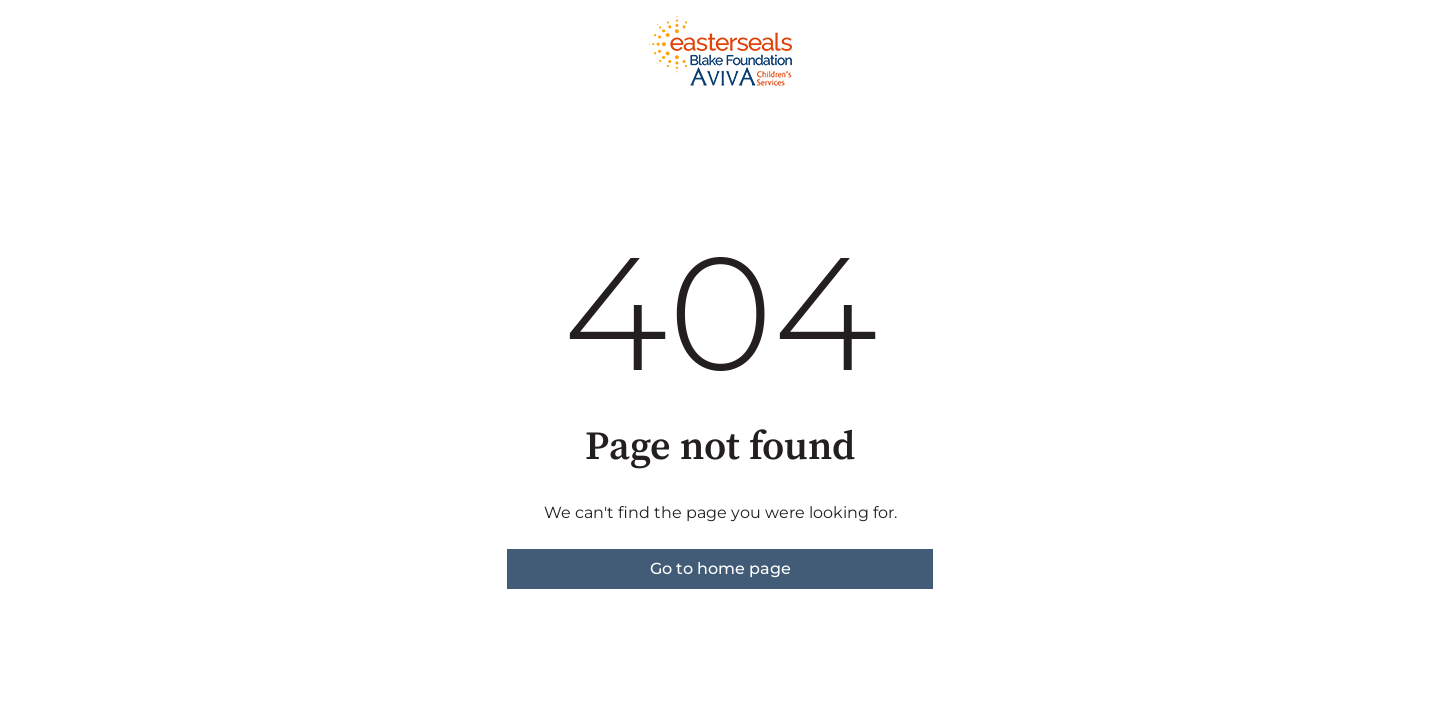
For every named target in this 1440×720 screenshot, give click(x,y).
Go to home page (720, 568)
